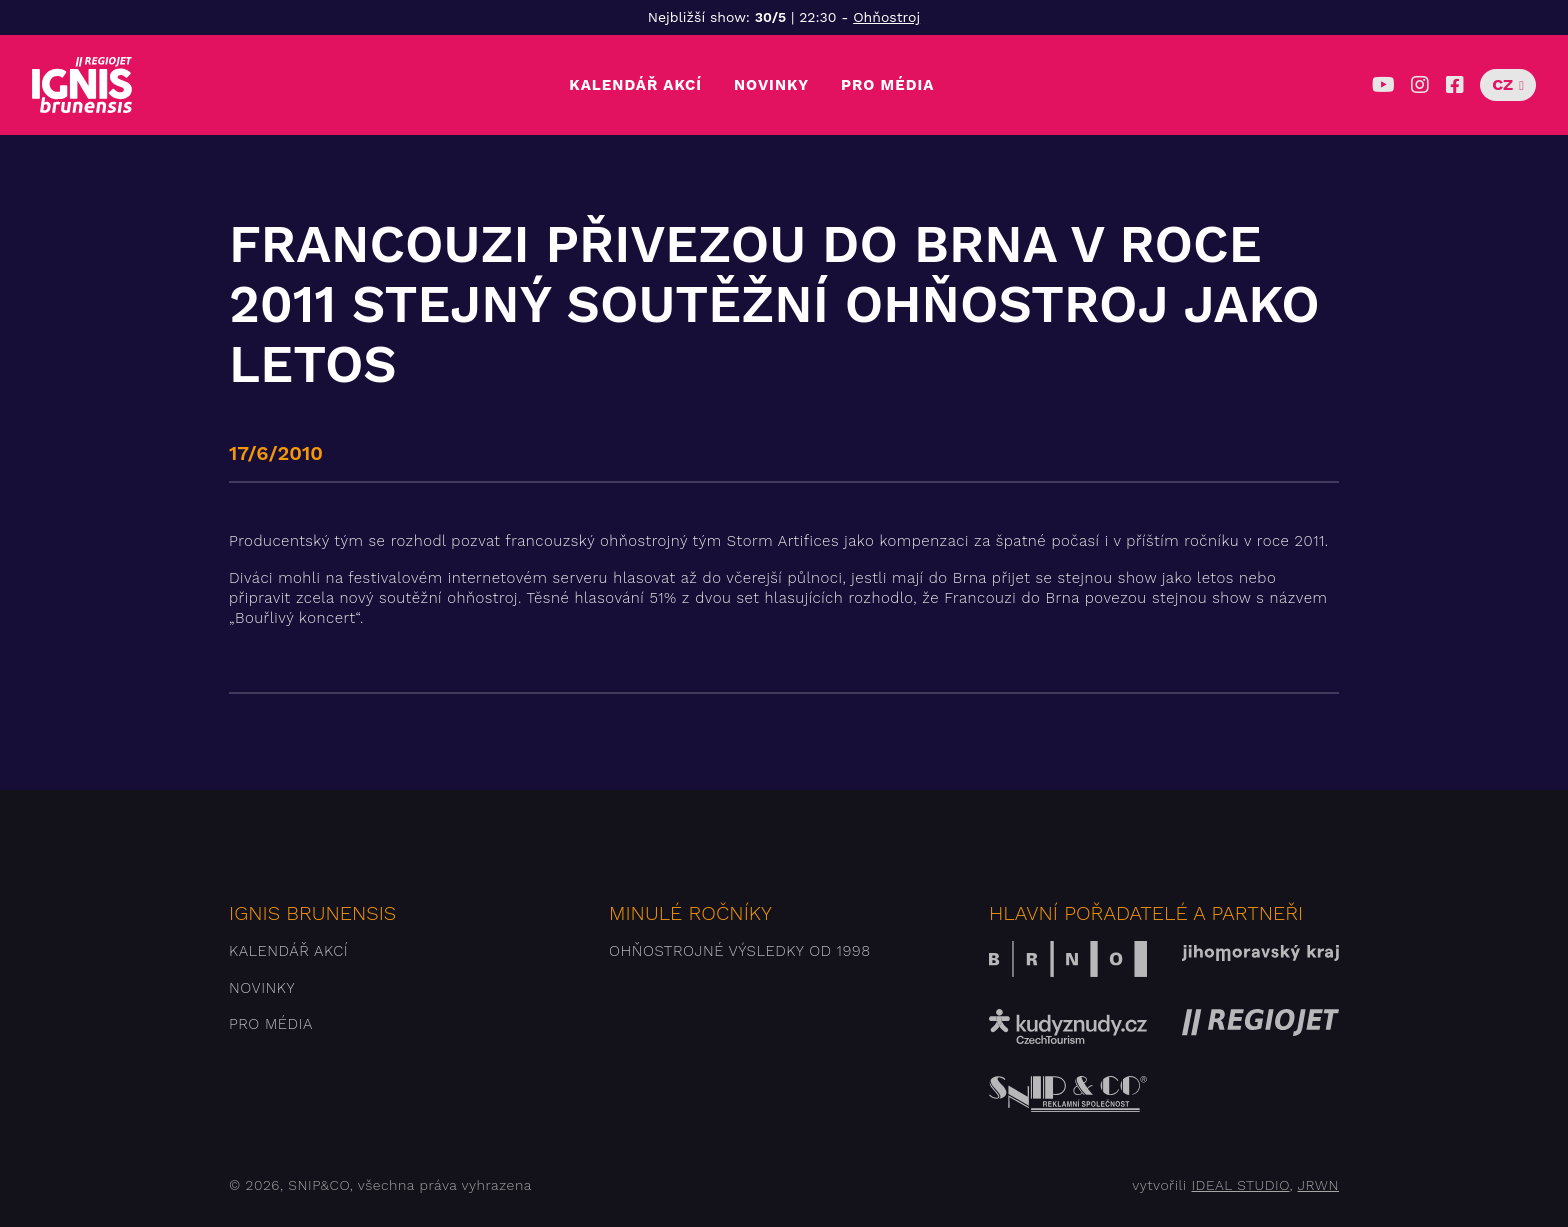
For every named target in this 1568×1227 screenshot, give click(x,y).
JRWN (1318, 1185)
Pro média (887, 85)
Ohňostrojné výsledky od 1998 (740, 951)
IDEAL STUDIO (1240, 1185)
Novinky (771, 85)
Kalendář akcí (635, 85)
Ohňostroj (886, 17)
